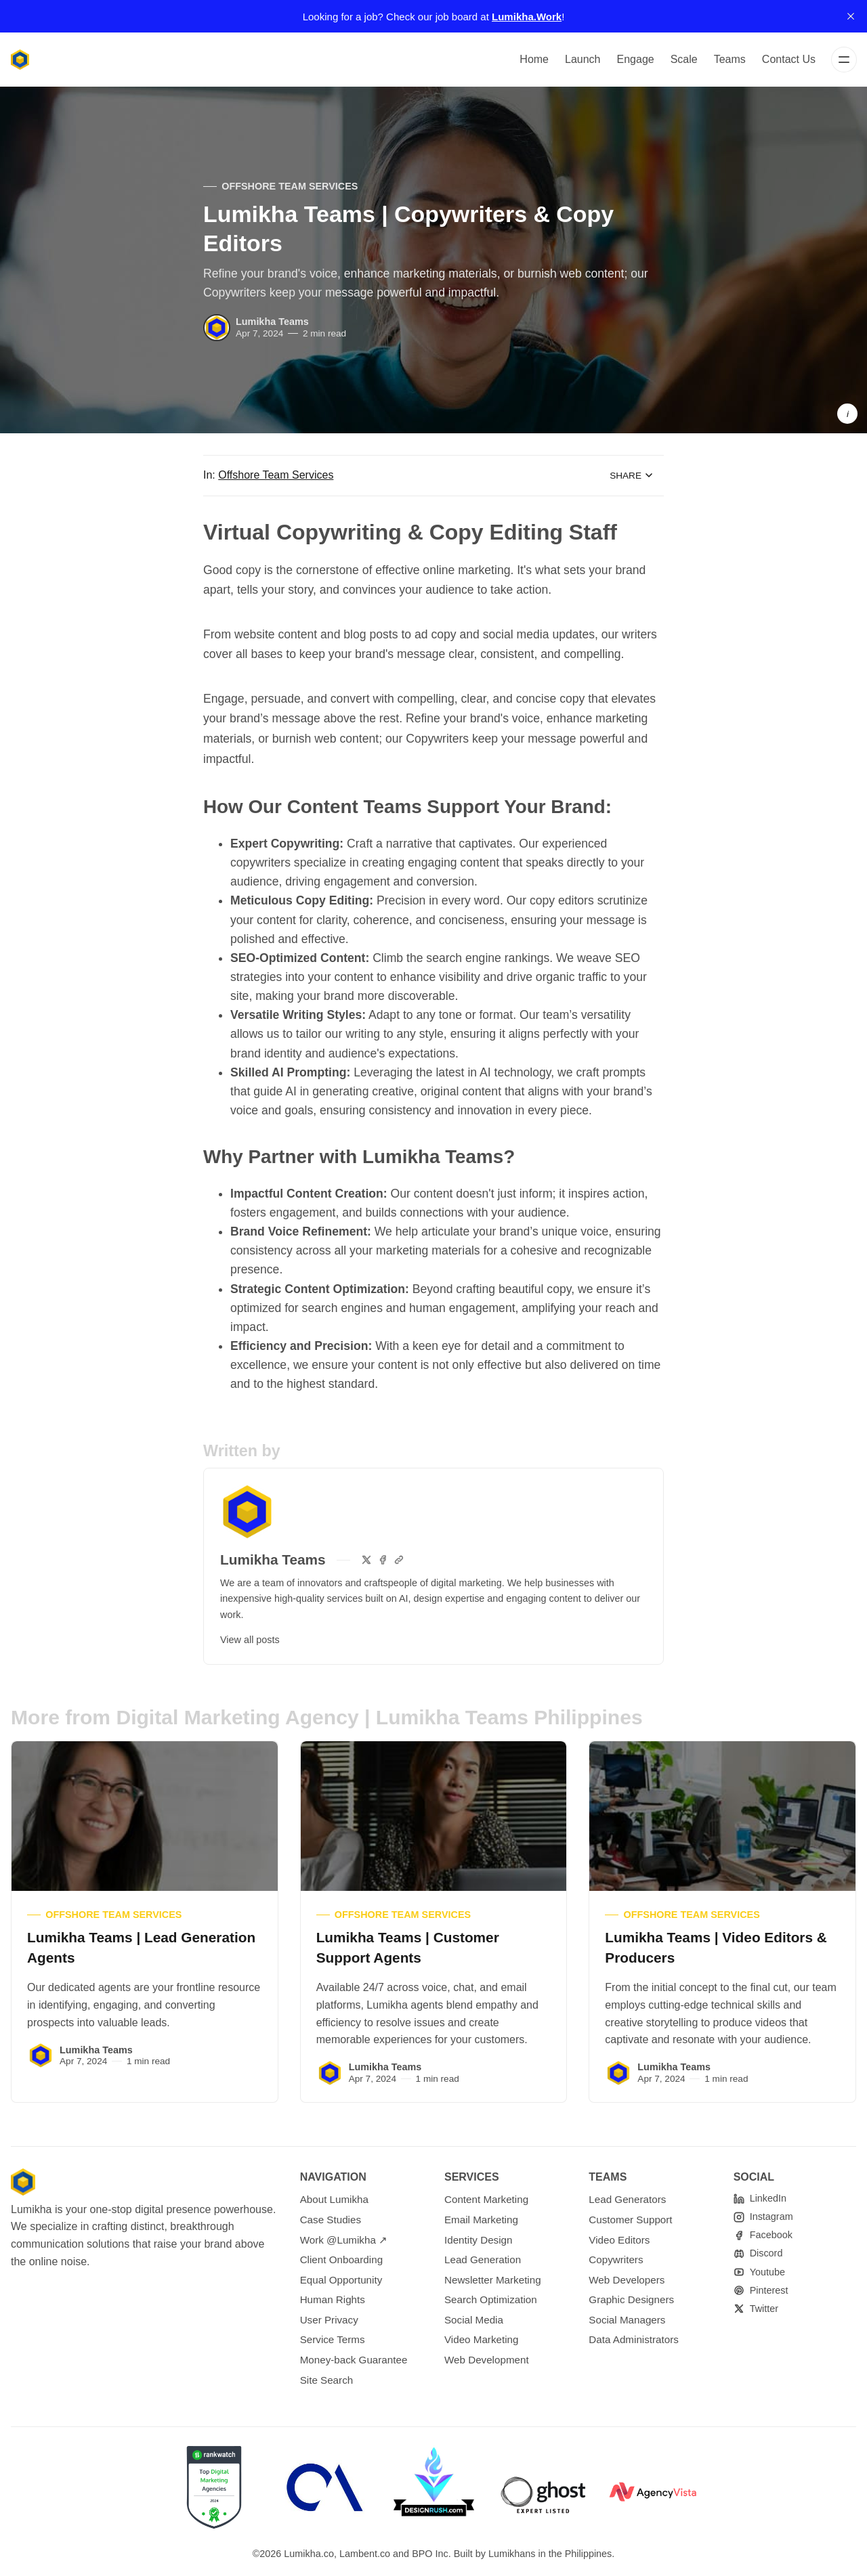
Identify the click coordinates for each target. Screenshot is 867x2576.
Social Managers (627, 2320)
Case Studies (330, 2219)
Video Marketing (481, 2339)
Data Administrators (634, 2339)
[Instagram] (763, 2217)
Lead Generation (482, 2259)
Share (632, 475)
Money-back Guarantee (354, 2359)
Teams (730, 59)
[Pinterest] (761, 2290)
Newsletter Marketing (492, 2280)
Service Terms (332, 2339)
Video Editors (619, 2240)
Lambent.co (364, 2553)
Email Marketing (481, 2219)
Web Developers (626, 2280)
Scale (684, 59)
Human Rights (332, 2299)
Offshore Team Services (289, 186)
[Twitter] (366, 1559)
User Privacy (329, 2320)
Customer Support (630, 2219)
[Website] (399, 1559)
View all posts (250, 1639)
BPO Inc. (431, 2553)
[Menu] (844, 59)
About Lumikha (334, 2199)
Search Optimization (490, 2299)
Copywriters (616, 2259)
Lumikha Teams (272, 321)
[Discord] (758, 2253)
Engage (635, 59)
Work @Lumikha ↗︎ (343, 2240)
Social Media (473, 2320)
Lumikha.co (309, 2553)
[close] (851, 16)
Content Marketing (486, 2199)
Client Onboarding (341, 2259)
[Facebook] (382, 1559)
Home (534, 59)
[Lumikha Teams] (216, 327)
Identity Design (478, 2240)
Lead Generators (627, 2199)
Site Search (327, 2380)
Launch (583, 59)
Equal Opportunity (341, 2280)
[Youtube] (759, 2272)
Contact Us (789, 59)
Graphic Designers (631, 2299)
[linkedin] (760, 2198)
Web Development (486, 2359)
